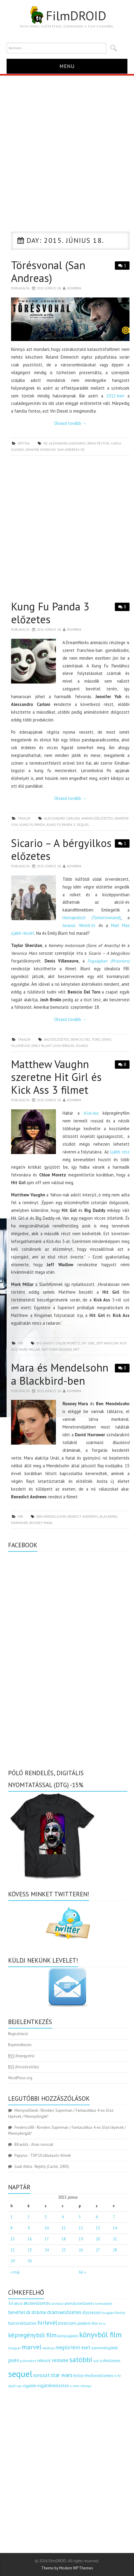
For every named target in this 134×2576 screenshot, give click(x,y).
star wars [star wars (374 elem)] (61, 2374)
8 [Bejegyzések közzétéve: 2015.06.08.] (11, 2228)
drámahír (19, 1522)
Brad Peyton (98, 443)
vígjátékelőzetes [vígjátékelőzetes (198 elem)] (53, 2385)
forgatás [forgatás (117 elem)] (108, 2312)
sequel (83, 824)
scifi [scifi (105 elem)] (96, 2361)
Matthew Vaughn (57, 1349)
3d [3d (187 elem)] (10, 2303)
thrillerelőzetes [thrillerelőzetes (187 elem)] (99, 2375)
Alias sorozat (42, 2144)
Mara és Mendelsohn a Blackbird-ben (59, 1374)
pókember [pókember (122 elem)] (28, 2360)
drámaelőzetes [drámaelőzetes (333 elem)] (64, 2312)
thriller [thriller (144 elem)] (78, 2375)
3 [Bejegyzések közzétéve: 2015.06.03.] (46, 2216)
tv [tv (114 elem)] (115, 2376)
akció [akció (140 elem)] (18, 2303)
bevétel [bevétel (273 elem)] (16, 2312)
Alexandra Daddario (67, 443)
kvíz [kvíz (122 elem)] (102, 2323)
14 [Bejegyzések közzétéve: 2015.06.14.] (115, 2228)
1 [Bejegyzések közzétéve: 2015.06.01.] (11, 2216)
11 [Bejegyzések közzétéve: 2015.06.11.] (64, 2228)
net (76, 1349)
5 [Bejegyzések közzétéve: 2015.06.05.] (80, 2216)
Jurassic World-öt (79, 925)
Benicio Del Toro (85, 1039)
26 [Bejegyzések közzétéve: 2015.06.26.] (81, 2250)
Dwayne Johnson (41, 449)
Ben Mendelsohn (51, 1516)
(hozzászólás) (23, 2066)
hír (20, 1343)
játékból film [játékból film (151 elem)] (87, 2323)
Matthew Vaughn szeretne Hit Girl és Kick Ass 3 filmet (56, 1077)
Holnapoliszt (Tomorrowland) (92, 917)
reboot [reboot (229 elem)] (44, 2360)
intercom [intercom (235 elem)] (67, 2323)
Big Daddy (45, 1343)
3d (45, 443)
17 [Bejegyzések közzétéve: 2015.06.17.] (47, 2239)
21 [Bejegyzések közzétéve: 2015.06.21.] (115, 2239)
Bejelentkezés (20, 2044)
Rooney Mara (41, 1522)
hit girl (88, 1343)
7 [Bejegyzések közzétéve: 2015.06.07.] (114, 2216)
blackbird (108, 1516)
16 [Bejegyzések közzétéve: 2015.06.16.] (30, 2239)
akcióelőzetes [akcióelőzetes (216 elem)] (37, 2303)
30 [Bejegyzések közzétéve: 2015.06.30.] (30, 2261)
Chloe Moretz (67, 1343)
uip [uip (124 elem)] (19, 2386)
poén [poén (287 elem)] (13, 2360)
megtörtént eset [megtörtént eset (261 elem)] (72, 2347)
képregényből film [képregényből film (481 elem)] (32, 2335)
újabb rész (119, 1152)
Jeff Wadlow (107, 1343)
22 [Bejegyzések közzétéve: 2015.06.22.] (12, 2250)
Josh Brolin (63, 1045)
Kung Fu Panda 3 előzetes (50, 612)
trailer (24, 818)
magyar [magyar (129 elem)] (14, 2348)
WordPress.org (20, 2077)
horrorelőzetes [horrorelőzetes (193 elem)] (22, 2323)
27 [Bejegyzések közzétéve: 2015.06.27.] (98, 2250)
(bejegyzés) (21, 2056)
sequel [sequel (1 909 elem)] (20, 2373)
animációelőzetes (97, 818)
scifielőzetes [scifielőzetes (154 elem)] (110, 2360)
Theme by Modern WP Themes (67, 2568)
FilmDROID (67, 15)
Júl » (82, 2272)
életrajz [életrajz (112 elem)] (86, 2386)
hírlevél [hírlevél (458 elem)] (47, 2323)
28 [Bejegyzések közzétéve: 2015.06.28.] (115, 2250)
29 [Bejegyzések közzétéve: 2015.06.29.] (12, 2261)
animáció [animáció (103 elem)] (57, 2304)
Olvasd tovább (70, 423)
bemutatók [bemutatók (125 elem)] (103, 2303)
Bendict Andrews (83, 1516)
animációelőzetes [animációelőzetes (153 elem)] (79, 2303)
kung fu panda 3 (61, 824)
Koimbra (74, 288)
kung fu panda (32, 824)
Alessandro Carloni (62, 818)
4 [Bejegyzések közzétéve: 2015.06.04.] (63, 2216)
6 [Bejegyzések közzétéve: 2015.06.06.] (97, 2216)
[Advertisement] (67, 145)
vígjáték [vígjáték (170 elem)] (29, 2385)
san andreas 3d (71, 449)
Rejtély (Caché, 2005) (52, 2166)
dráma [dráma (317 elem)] (39, 2312)
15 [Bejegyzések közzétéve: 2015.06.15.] (12, 2239)
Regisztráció (18, 2033)
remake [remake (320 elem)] (60, 2360)
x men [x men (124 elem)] (75, 2386)
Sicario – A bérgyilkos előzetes (61, 849)
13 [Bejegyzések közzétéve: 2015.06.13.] (98, 2228)
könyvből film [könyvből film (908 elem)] (100, 2334)
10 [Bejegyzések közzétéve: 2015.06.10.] (47, 2228)
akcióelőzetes (56, 1039)
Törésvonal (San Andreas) (48, 271)
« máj (14, 2272)
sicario (81, 1045)
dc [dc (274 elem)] (28, 2312)
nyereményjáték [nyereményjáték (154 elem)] (104, 2347)
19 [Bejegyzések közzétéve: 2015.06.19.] (81, 2239)
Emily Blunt (41, 1045)
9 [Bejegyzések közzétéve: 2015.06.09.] (29, 2228)
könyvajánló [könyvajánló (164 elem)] (67, 2336)
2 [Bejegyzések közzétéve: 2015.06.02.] (29, 2216)
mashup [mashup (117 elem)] (48, 2348)
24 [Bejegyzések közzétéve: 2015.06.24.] (47, 2250)
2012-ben (115, 396)
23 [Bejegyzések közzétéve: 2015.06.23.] (30, 2250)
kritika (24, 443)
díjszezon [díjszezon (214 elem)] (91, 2312)
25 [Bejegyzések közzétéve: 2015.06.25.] (64, 2250)
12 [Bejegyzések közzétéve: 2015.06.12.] (81, 2228)
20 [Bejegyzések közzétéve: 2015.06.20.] (98, 2239)
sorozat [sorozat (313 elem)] (41, 2375)
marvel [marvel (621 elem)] (32, 2347)
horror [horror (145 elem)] (120, 2312)
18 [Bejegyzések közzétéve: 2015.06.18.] (64, 2239)
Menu (67, 66)
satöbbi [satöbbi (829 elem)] (80, 2359)
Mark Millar (29, 1349)
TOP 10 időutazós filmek (50, 2155)
